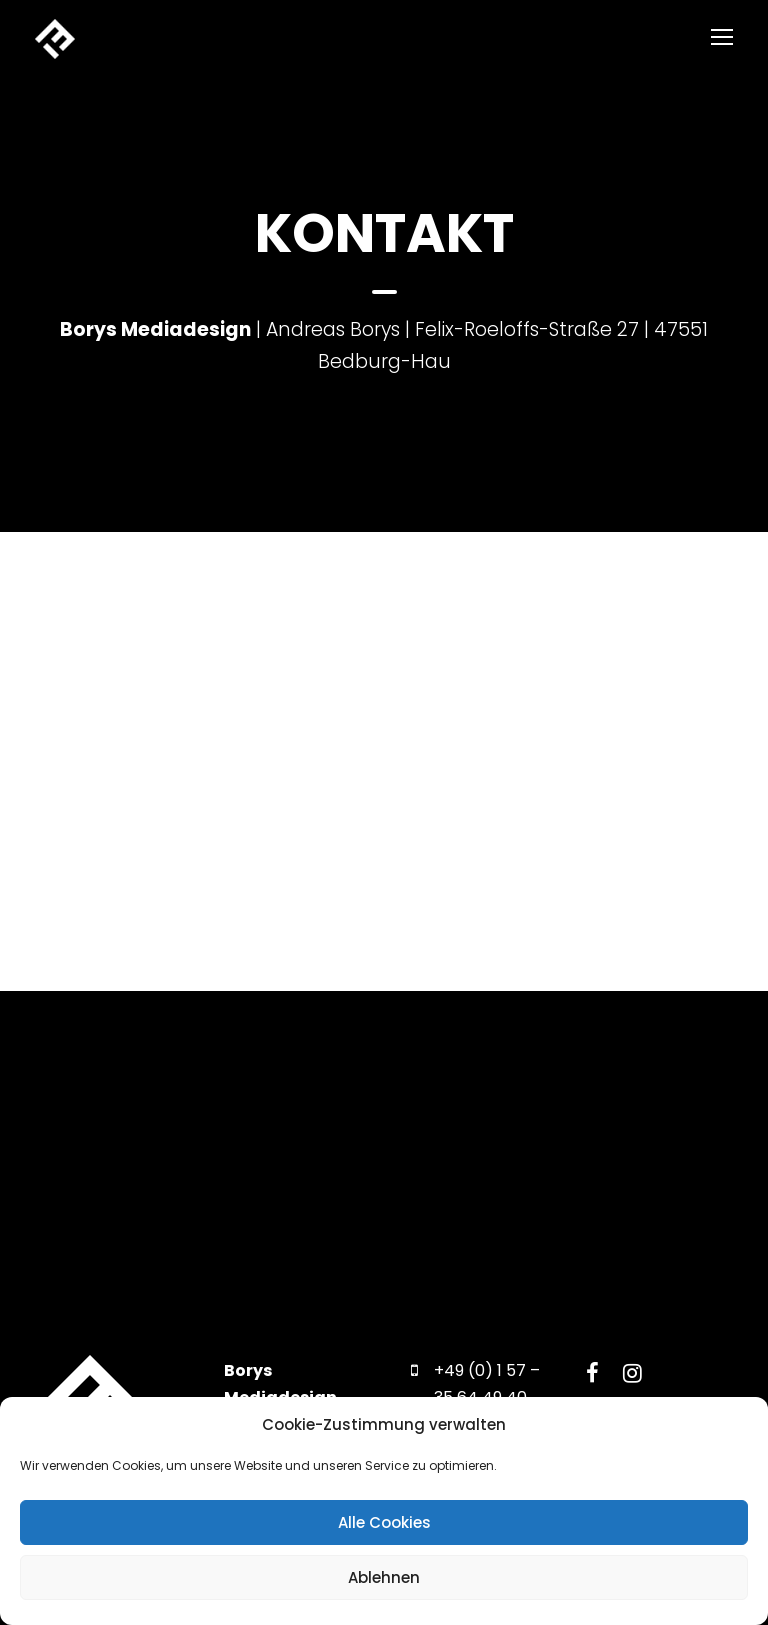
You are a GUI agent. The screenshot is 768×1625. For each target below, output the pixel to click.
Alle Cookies (384, 1522)
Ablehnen (384, 1577)
